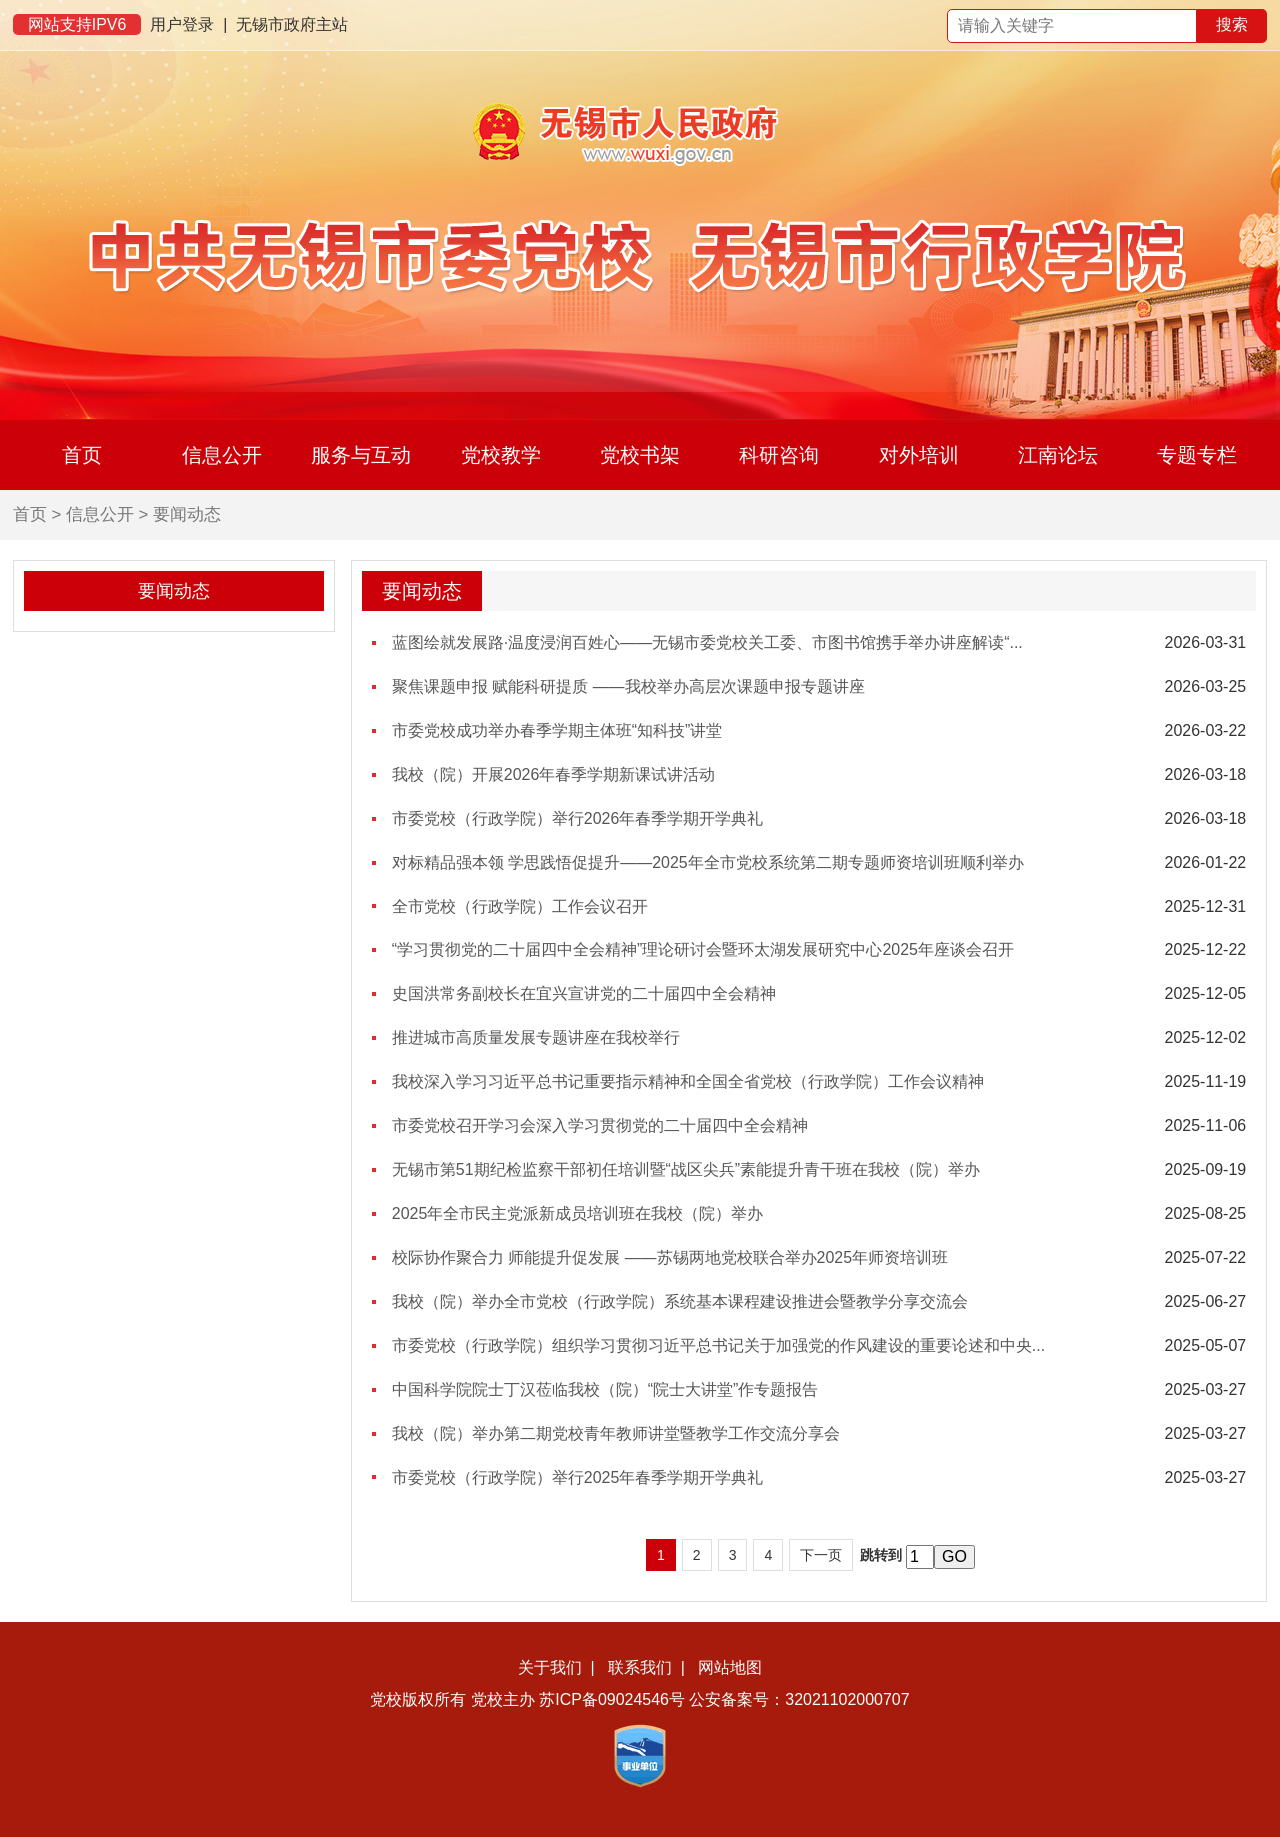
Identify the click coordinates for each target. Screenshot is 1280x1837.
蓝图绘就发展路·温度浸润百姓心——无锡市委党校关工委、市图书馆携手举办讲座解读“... (707, 642)
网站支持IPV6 (77, 24)
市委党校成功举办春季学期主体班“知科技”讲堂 (557, 730)
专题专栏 (1197, 455)
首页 (82, 455)
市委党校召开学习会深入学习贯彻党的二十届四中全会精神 (600, 1125)
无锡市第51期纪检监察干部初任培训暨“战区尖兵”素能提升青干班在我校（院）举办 (686, 1169)
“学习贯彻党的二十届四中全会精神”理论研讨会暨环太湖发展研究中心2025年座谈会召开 (703, 949)
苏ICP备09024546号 (612, 1699)
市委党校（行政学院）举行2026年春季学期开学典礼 (578, 818)
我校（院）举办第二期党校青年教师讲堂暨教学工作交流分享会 (616, 1433)
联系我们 (640, 1667)
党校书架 (640, 455)
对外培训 (919, 455)
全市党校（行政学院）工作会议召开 (520, 906)
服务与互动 (361, 455)
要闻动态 (187, 514)
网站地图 (730, 1667)
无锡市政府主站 (292, 24)
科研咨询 (779, 455)
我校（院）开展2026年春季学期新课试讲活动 (554, 774)
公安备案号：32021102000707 (799, 1699)
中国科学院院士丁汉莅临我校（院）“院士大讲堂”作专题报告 (605, 1389)
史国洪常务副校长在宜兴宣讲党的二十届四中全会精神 (584, 993)
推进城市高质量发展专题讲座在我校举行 (536, 1037)
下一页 (821, 1555)
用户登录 (182, 24)
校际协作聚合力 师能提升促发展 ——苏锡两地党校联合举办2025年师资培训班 (670, 1257)
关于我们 (550, 1667)
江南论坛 (1058, 455)
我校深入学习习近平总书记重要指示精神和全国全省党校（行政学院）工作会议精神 (688, 1081)
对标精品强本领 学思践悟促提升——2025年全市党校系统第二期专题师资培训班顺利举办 (708, 862)
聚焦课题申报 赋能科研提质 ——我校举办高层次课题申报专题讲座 (628, 686)
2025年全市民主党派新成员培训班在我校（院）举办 (578, 1213)
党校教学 (501, 455)
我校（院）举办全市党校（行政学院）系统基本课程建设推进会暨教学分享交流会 (680, 1301)
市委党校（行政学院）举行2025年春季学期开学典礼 (578, 1477)
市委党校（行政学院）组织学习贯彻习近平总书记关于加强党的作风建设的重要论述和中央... (718, 1345)
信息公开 (222, 455)
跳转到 (881, 1555)
